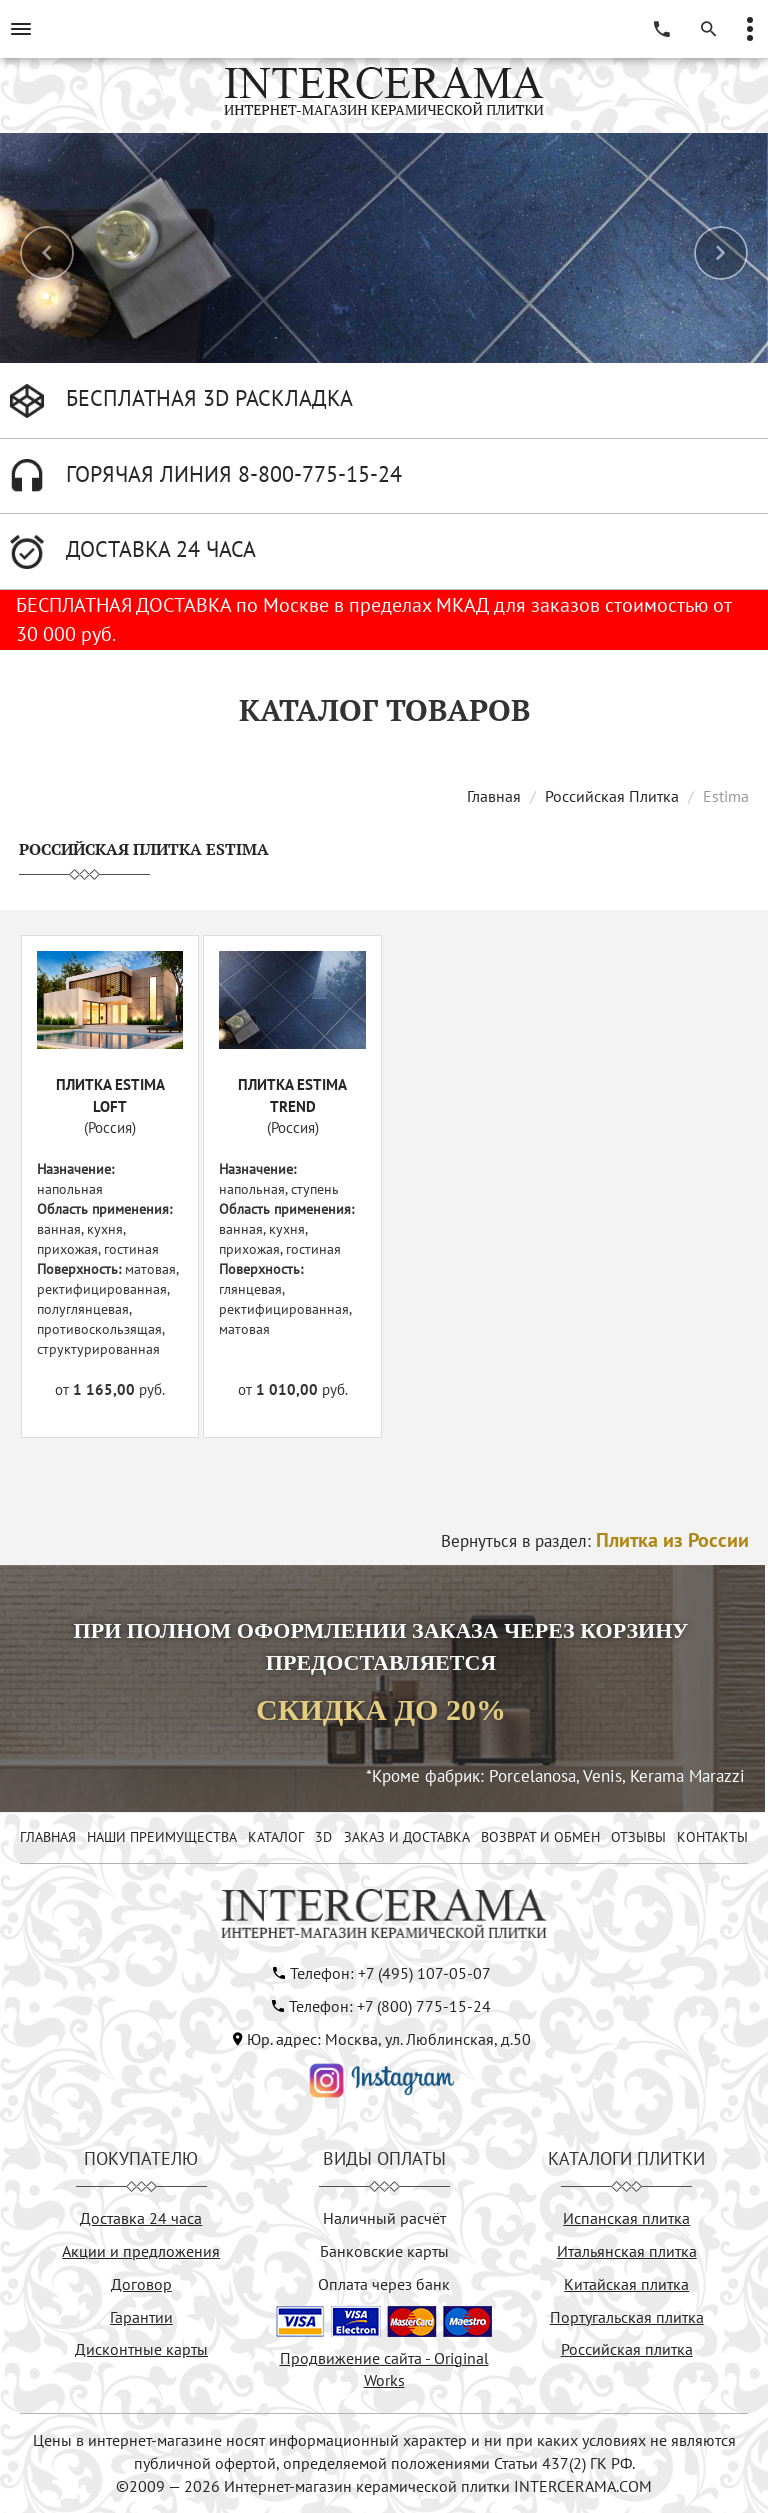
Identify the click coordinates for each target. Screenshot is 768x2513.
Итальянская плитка (627, 2251)
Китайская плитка (626, 2284)
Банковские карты (384, 2251)
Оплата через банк (384, 2284)
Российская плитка (627, 2349)
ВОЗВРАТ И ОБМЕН (540, 1837)
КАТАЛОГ (276, 1837)
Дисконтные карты (141, 2349)
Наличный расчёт (384, 2218)
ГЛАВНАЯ (48, 1837)
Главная (494, 796)
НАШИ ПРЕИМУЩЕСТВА (162, 1837)
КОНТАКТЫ (712, 1837)
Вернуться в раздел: (595, 1541)
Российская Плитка (612, 796)
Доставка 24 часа (141, 2218)
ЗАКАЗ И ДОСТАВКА (407, 1837)
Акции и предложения (141, 2251)
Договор (141, 2284)
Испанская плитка (626, 2218)
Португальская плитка (627, 2317)
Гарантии (141, 2317)
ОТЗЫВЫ (638, 1837)
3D (323, 1837)
